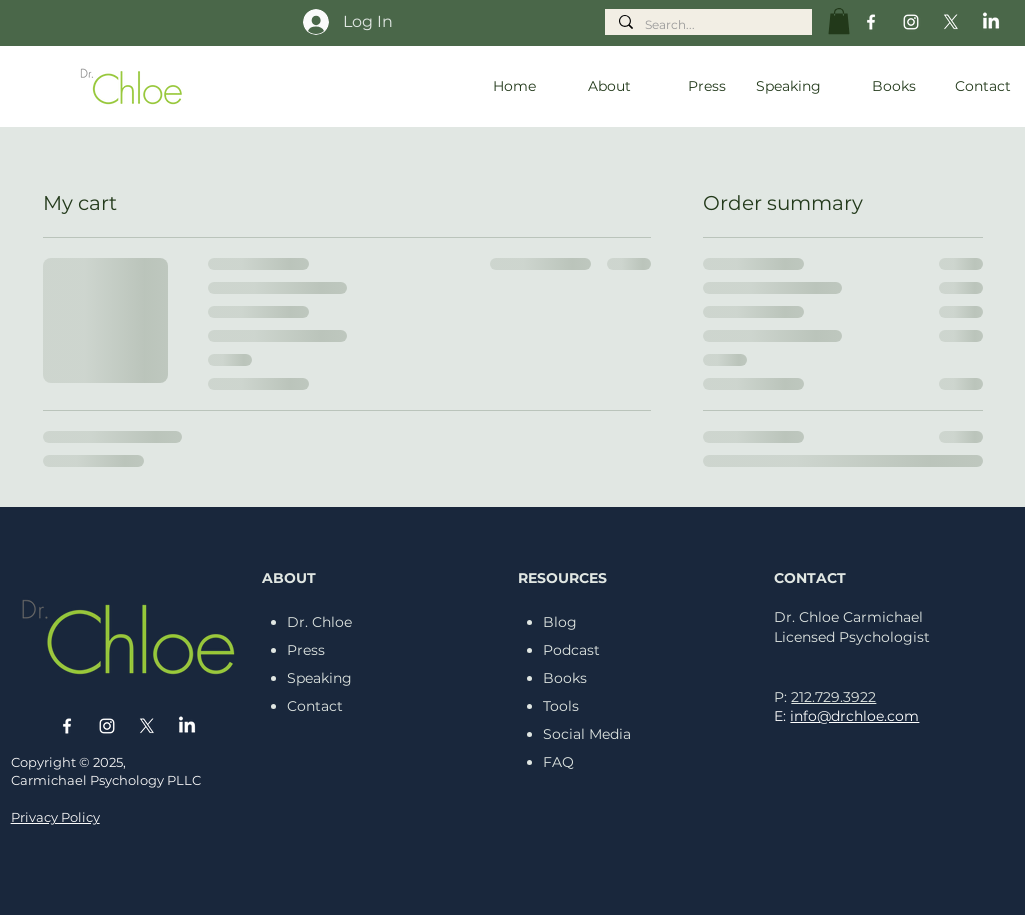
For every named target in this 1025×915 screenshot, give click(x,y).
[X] (951, 22)
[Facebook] (871, 22)
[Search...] (707, 25)
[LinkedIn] (991, 22)
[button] (839, 21)
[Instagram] (911, 22)
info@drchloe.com (854, 716)
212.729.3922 (833, 697)
